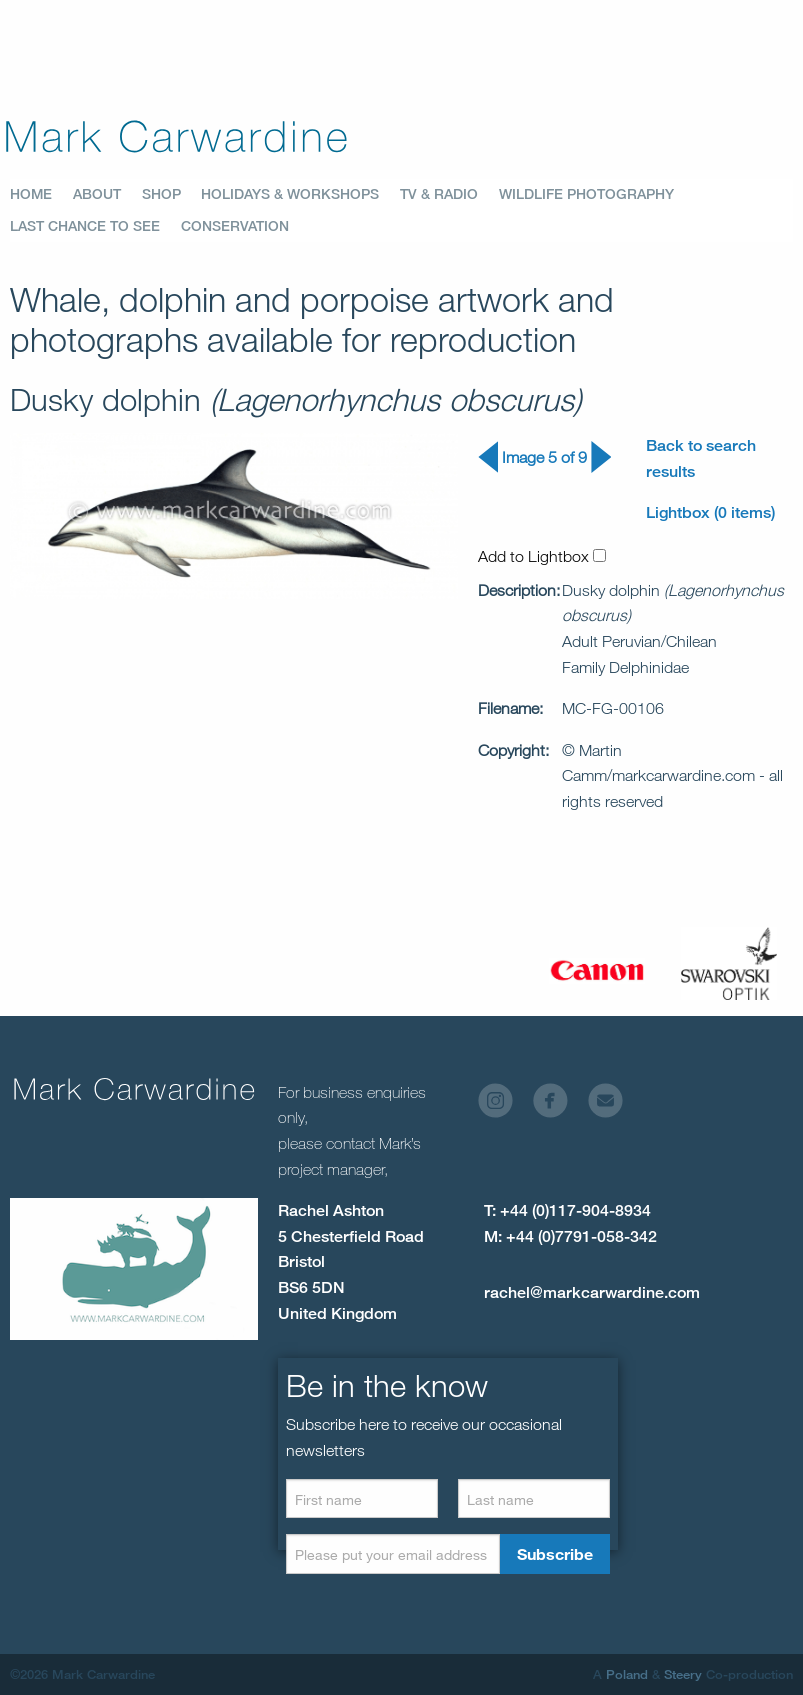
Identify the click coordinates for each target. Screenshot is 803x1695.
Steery (683, 1674)
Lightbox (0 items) (710, 512)
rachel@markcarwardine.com (592, 1292)
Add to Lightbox (542, 556)
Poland (627, 1674)
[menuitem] (41, 194)
